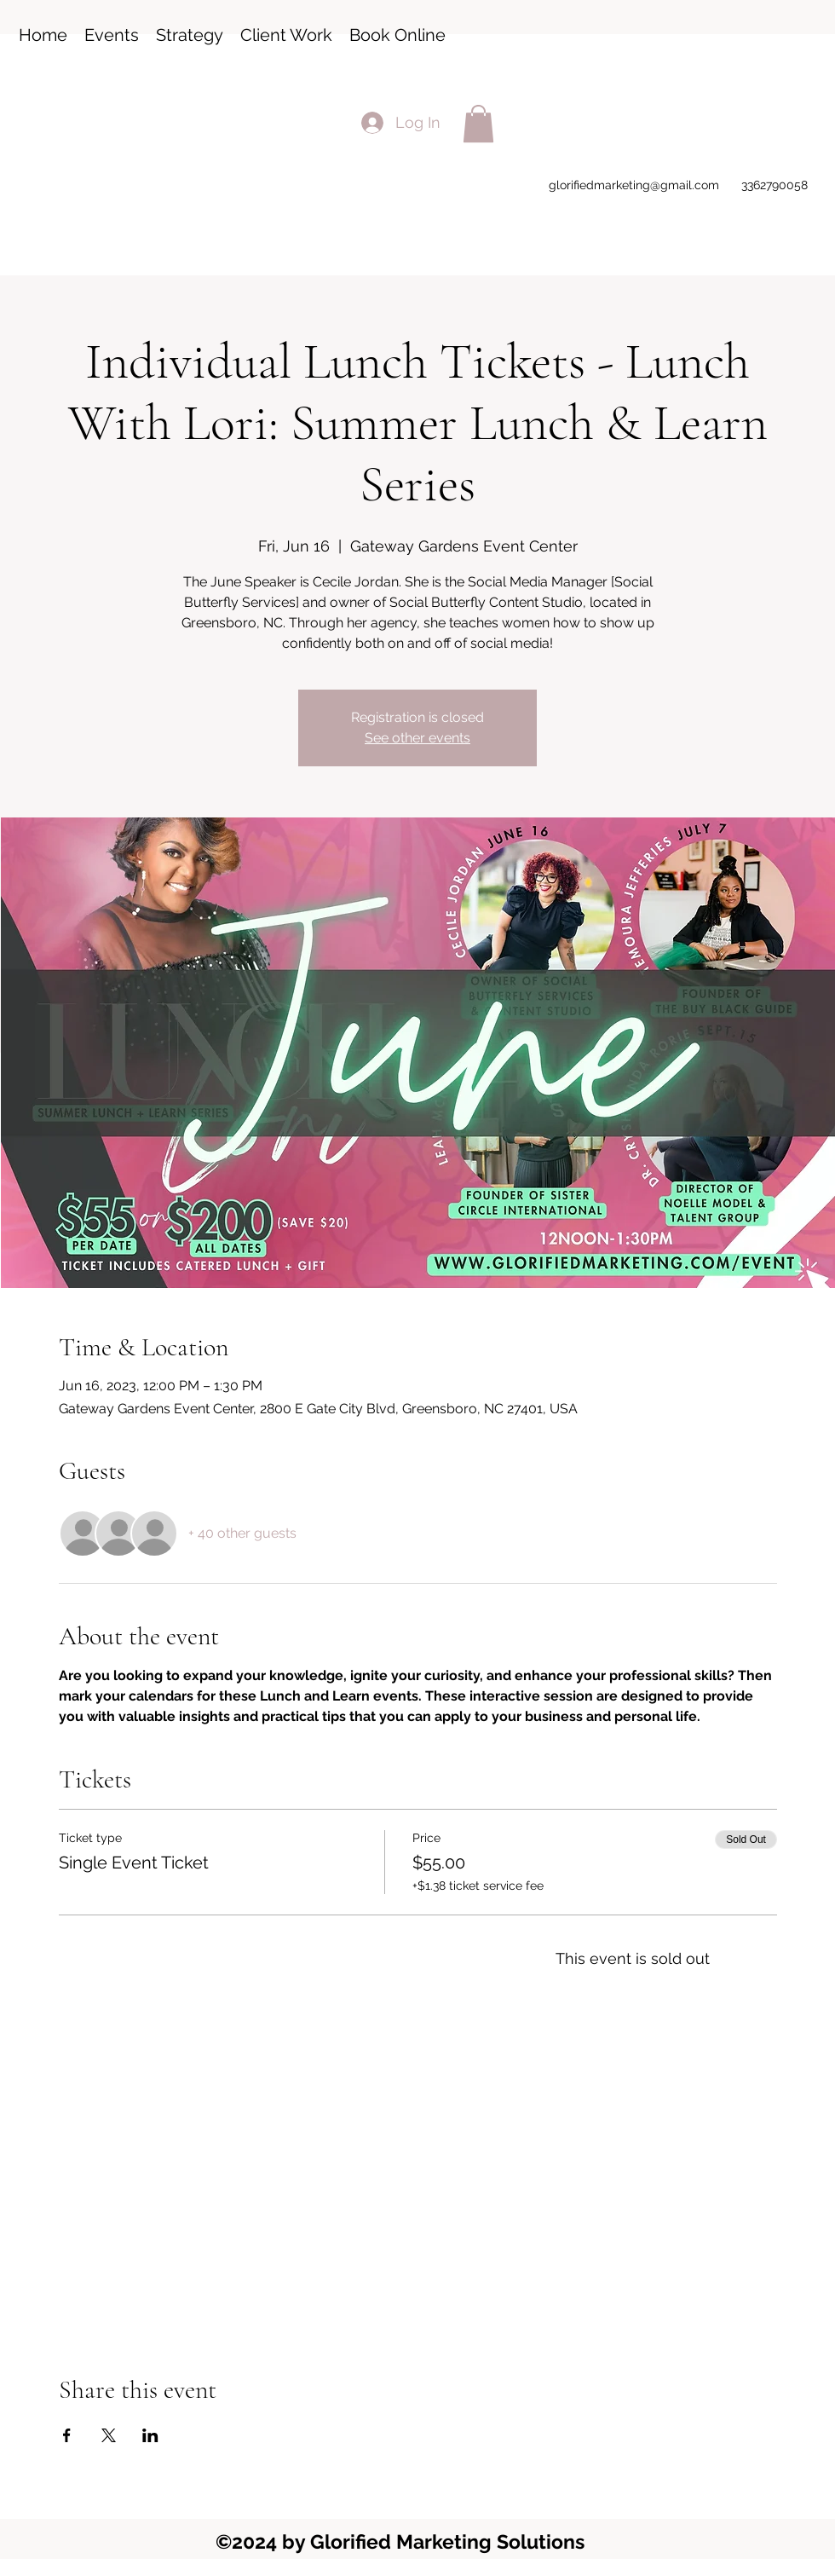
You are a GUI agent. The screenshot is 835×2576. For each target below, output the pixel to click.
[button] (478, 123)
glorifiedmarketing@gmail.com (634, 185)
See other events (417, 738)
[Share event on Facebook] (67, 2435)
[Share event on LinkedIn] (150, 2435)
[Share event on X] (109, 2435)
